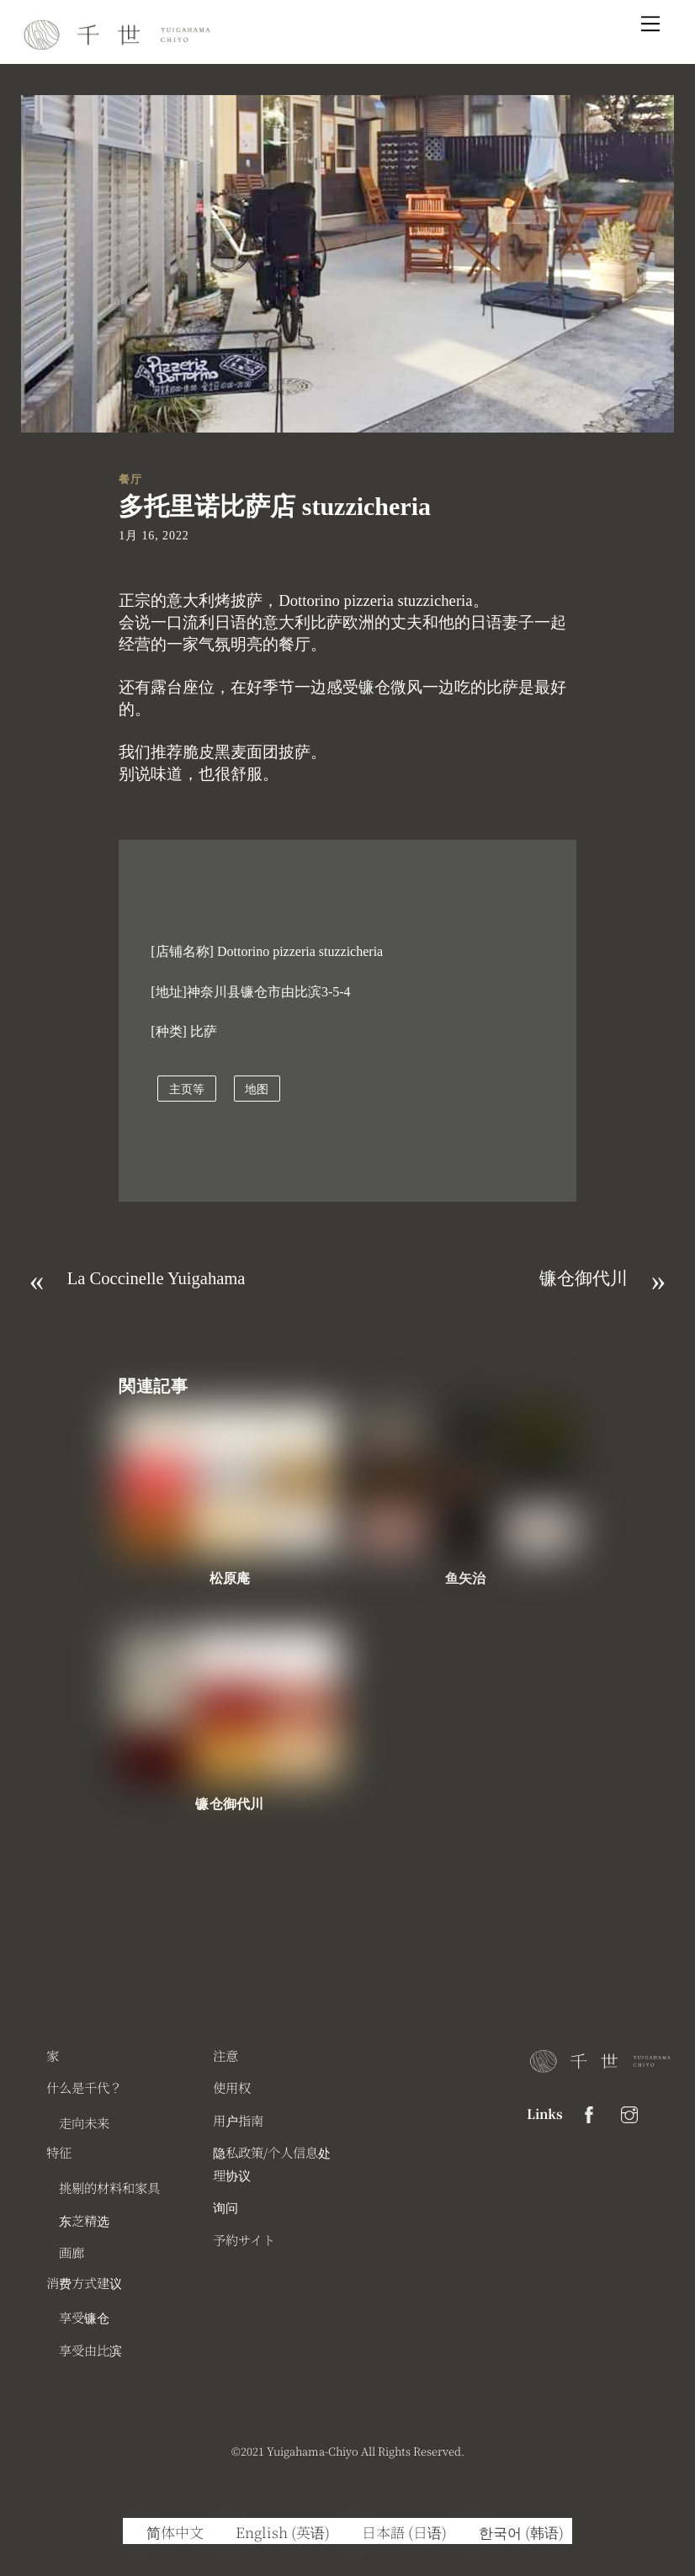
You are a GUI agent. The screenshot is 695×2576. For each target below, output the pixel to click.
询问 (225, 2206)
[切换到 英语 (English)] (275, 2531)
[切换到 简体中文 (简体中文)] (167, 2531)
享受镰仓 (84, 2317)
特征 (59, 2152)
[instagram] (629, 2111)
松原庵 (230, 1578)
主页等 (186, 1089)
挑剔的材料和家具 (109, 2187)
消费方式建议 (84, 2282)
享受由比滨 (90, 2349)
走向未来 (84, 2122)
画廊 (71, 2252)
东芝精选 (84, 2220)
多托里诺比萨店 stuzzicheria (275, 506)
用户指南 (238, 2120)
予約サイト (244, 2239)
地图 (256, 1089)
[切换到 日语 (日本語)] (396, 2531)
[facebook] (589, 2111)
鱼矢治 (465, 1578)
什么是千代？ (84, 2087)
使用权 (232, 2087)
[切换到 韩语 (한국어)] (513, 2531)
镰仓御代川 (229, 1804)
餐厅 (130, 479)
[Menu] (650, 22)
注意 (225, 2055)
